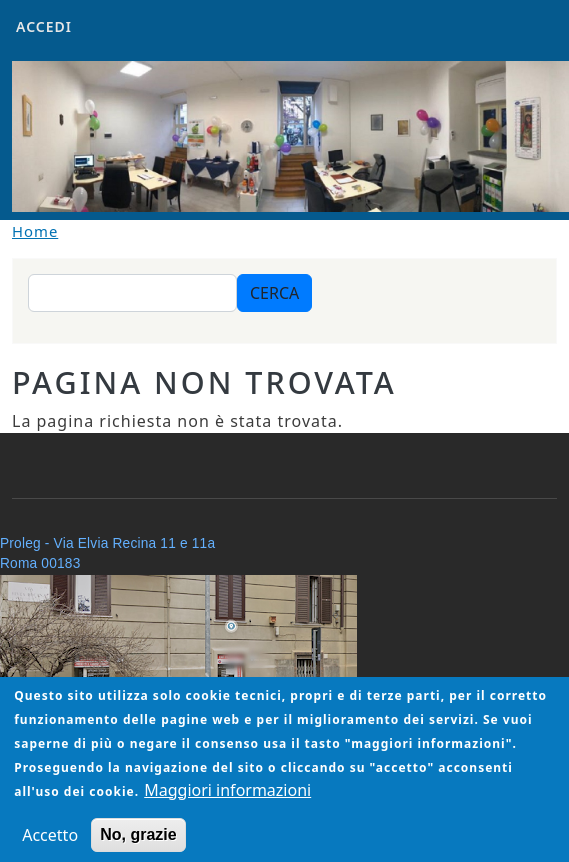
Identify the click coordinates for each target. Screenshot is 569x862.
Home (35, 231)
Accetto (50, 849)
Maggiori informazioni (227, 804)
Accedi (44, 26)
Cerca (274, 293)
